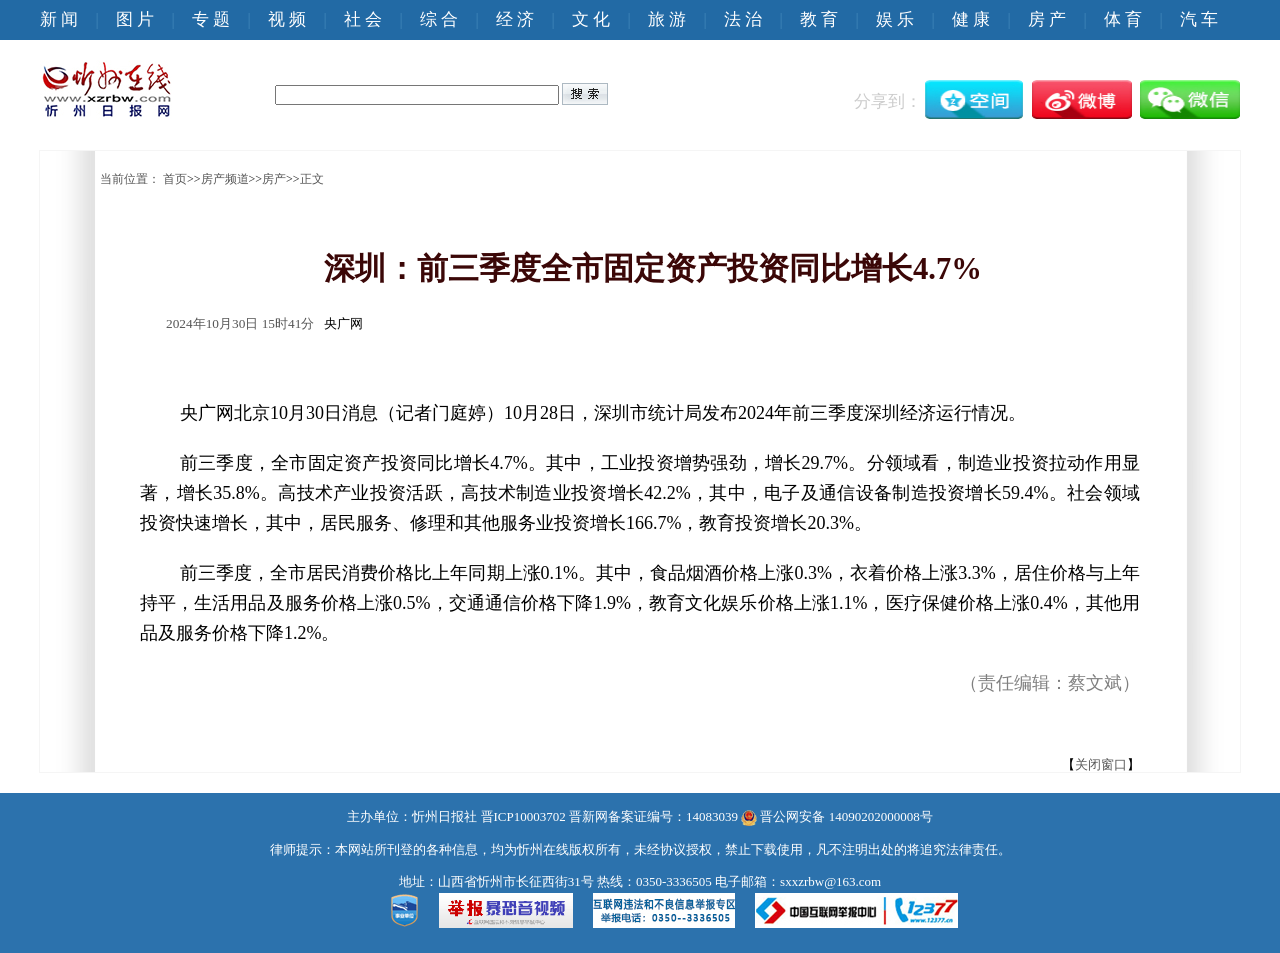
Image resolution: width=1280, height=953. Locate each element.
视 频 (287, 19)
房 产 (1047, 19)
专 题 (211, 19)
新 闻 (59, 19)
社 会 (363, 19)
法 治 (743, 19)
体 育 (1123, 19)
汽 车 (1199, 19)
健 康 (971, 19)
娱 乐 (895, 19)
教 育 (819, 19)
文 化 (591, 19)
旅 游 (667, 19)
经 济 (515, 19)
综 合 (439, 19)
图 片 (135, 19)
